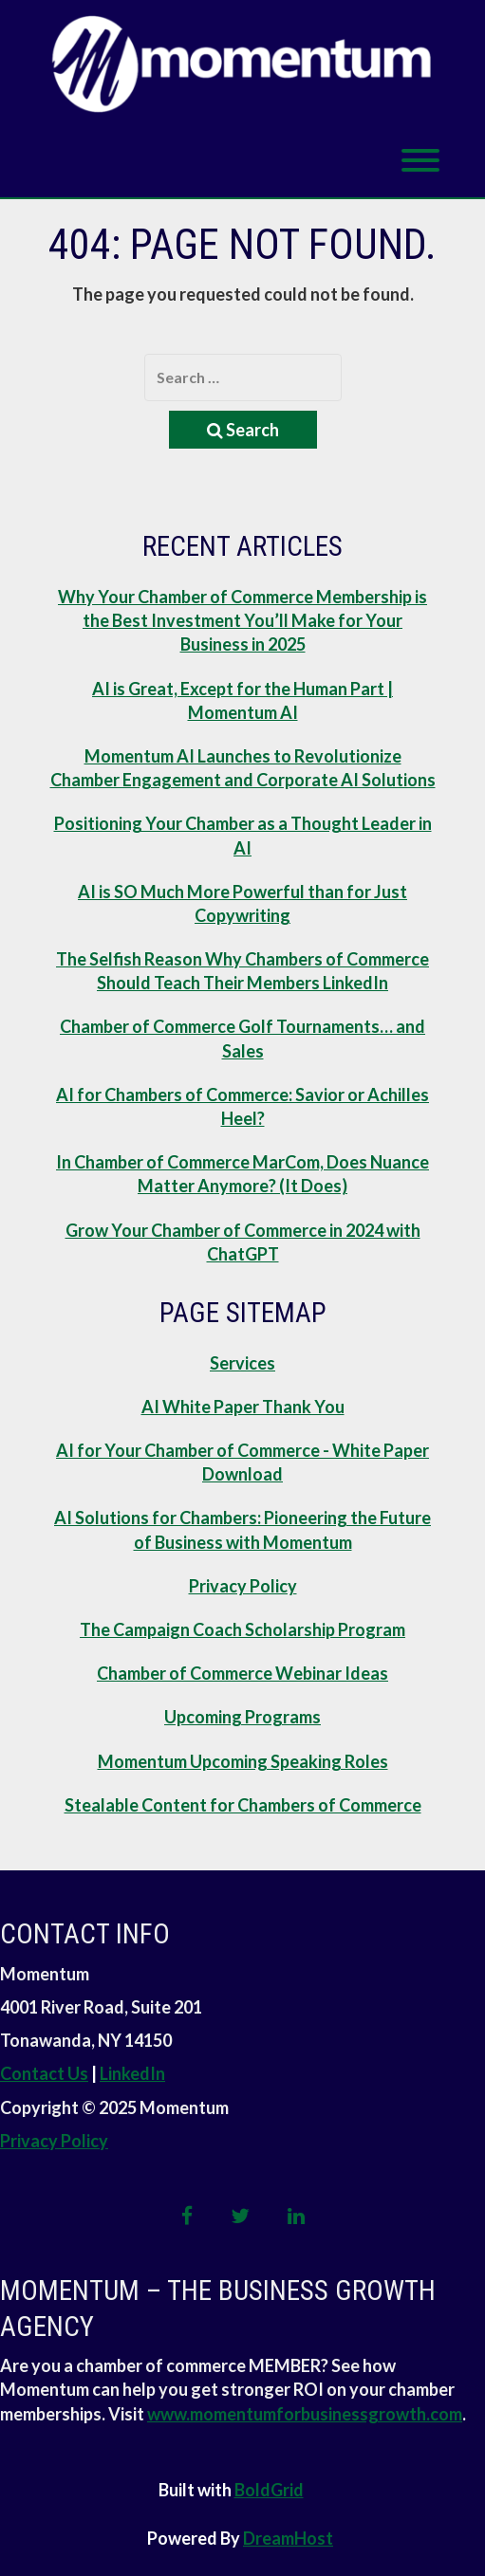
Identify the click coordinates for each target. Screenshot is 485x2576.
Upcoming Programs (242, 1716)
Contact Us (44, 2073)
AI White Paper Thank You (243, 1406)
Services (242, 1362)
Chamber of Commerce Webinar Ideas (242, 1673)
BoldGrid (269, 2489)
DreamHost (288, 2538)
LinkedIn (132, 2073)
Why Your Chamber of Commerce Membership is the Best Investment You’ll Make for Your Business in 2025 (242, 620)
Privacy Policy (243, 1585)
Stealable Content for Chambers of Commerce (243, 1804)
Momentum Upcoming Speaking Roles (243, 1761)
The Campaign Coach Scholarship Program (242, 1629)
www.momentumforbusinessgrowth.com (304, 2413)
